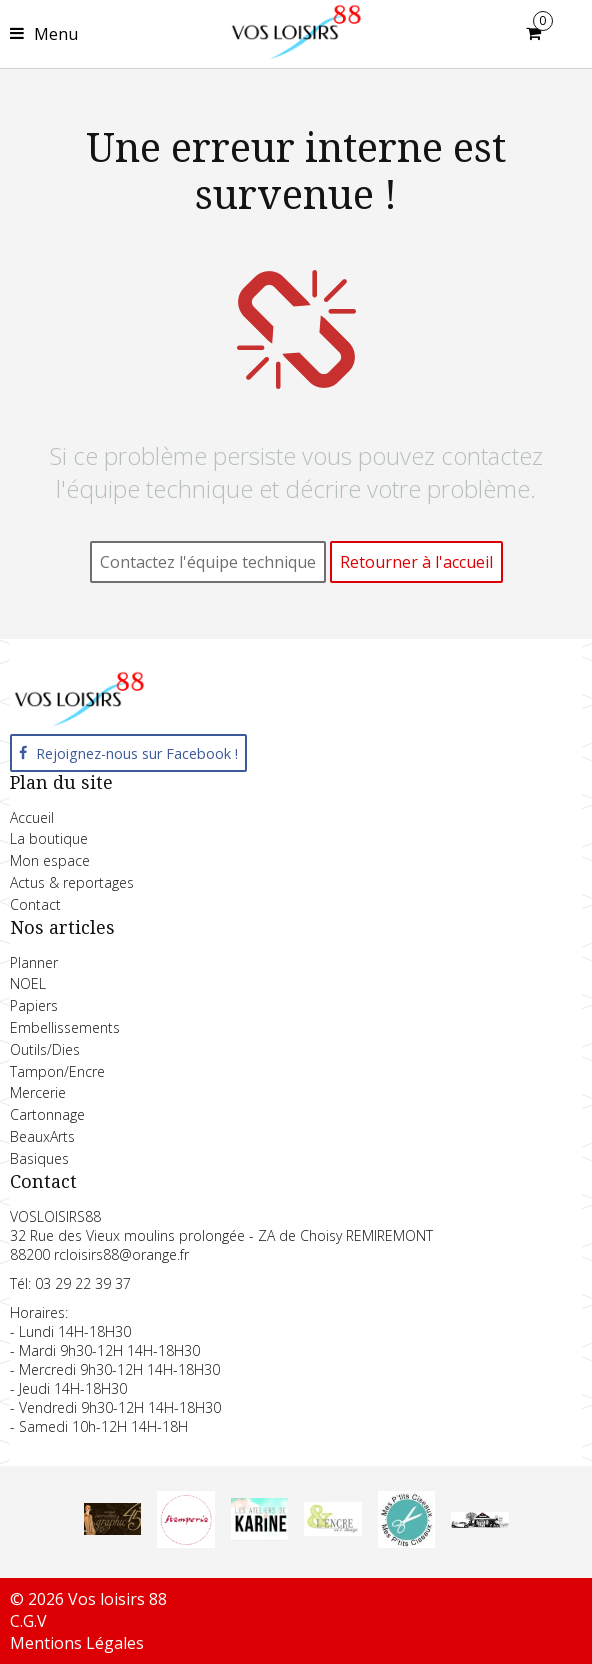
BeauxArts (42, 1136)
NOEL (28, 983)
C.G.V (28, 1621)
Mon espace (50, 860)
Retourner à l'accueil (416, 562)
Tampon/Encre (57, 1071)
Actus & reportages (72, 882)
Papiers (34, 1005)
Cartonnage (47, 1114)
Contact (35, 904)
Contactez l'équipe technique (208, 562)
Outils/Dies (45, 1049)
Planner (34, 962)
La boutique (49, 838)
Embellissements (65, 1027)
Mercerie (38, 1092)
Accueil (32, 817)
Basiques (39, 1158)
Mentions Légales (77, 1643)
